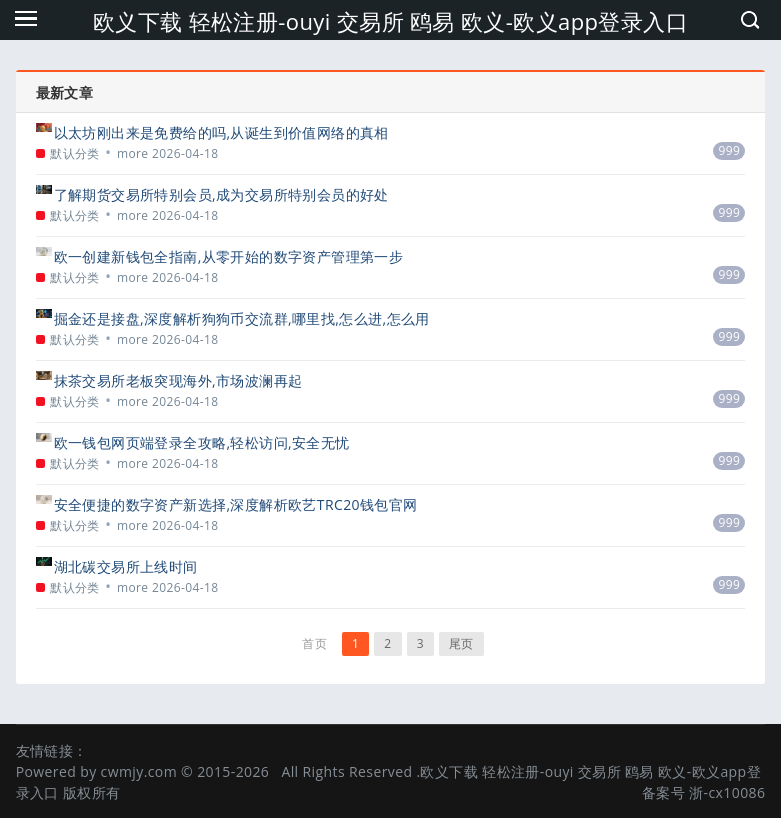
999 (729, 150)
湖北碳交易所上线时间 (126, 566)
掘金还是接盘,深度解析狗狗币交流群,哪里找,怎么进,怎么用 (242, 318)
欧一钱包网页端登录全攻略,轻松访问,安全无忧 (202, 442)
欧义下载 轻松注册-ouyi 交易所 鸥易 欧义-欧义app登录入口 (390, 21)
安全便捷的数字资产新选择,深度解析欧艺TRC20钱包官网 (236, 504)
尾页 (461, 643)
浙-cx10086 (727, 792)
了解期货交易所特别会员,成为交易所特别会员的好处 (221, 194)
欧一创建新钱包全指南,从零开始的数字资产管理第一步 (229, 256)
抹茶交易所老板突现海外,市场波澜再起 (178, 380)
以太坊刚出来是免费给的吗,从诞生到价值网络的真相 (221, 132)
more (133, 153)
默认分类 (75, 153)
